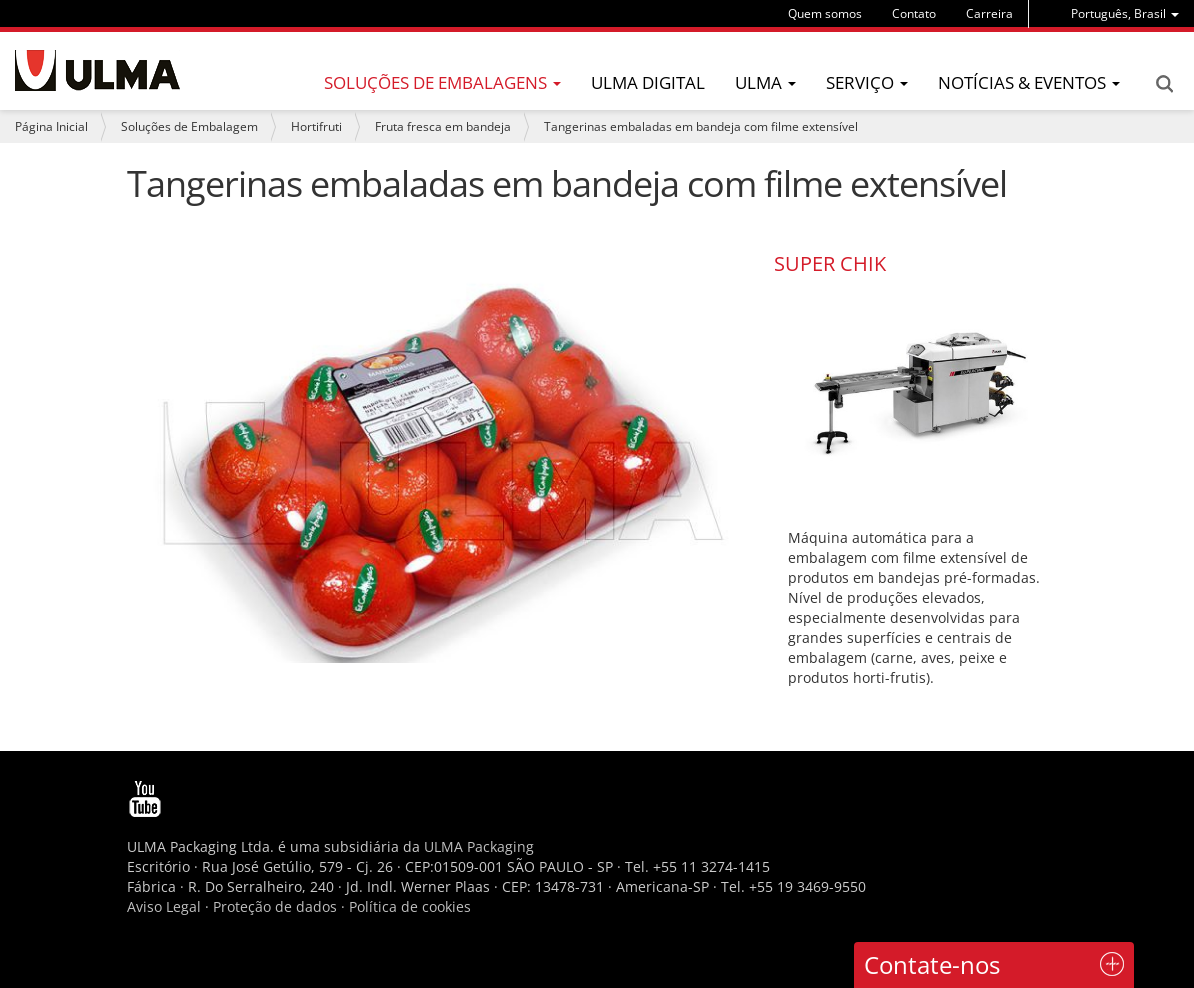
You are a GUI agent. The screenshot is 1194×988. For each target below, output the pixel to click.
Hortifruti (316, 126)
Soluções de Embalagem (189, 126)
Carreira (989, 13)
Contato (914, 13)
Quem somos (825, 13)
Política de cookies (410, 906)
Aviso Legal (164, 906)
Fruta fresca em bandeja (443, 126)
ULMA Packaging (479, 846)
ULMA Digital (648, 82)
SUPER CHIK (830, 263)
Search (1164, 84)
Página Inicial (51, 126)
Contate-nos (932, 964)
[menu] (1125, 13)
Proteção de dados (277, 906)
